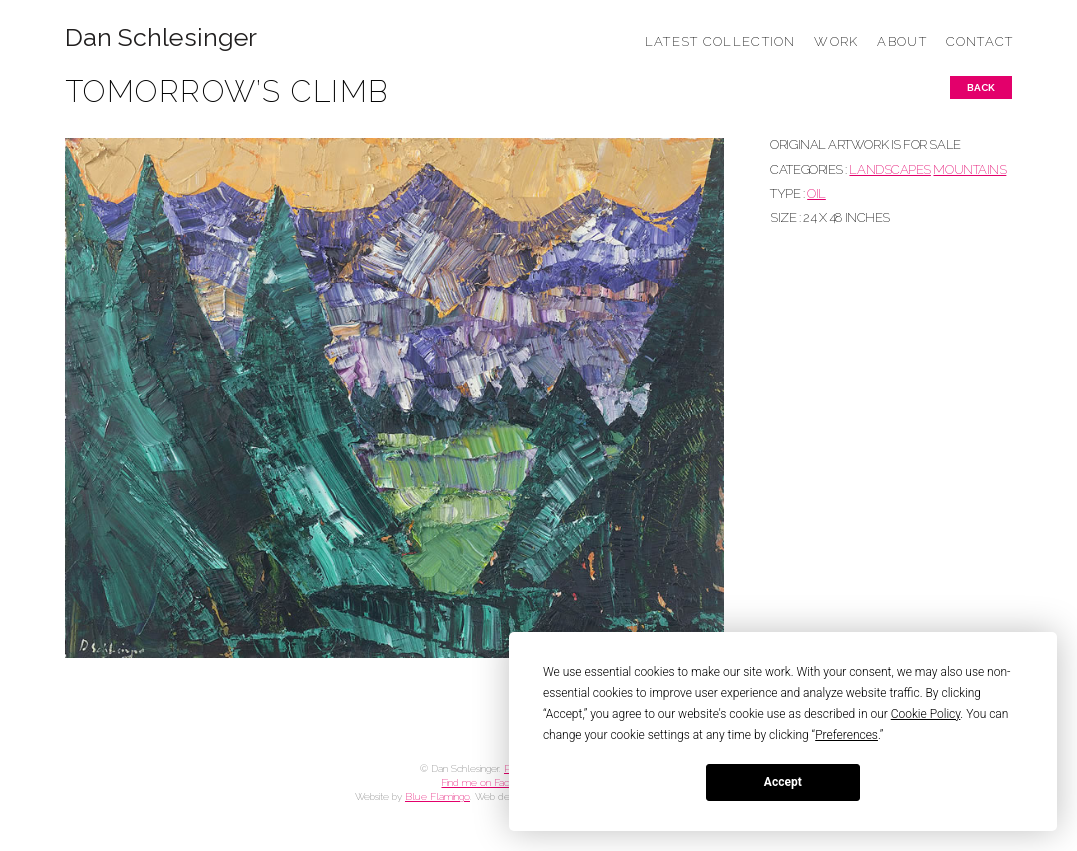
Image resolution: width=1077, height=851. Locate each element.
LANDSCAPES (889, 169)
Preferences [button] (846, 735)
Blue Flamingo (437, 796)
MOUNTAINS (969, 169)
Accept (783, 782)
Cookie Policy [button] (926, 714)
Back (981, 87)
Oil (816, 193)
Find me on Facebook (489, 782)
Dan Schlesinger (161, 37)
